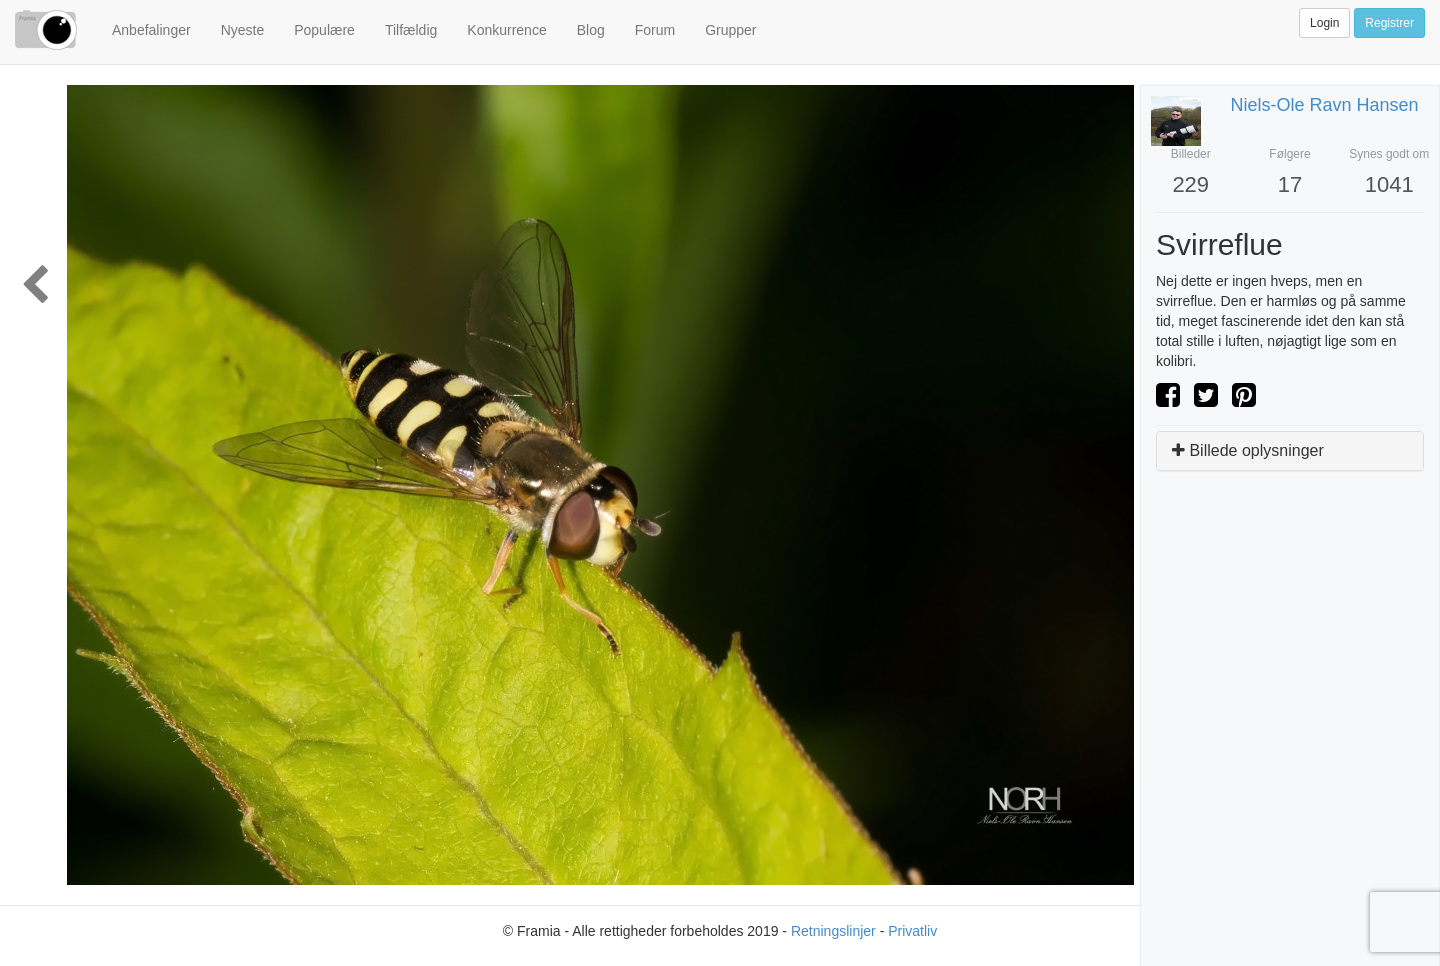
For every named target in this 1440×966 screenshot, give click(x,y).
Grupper (730, 30)
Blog (591, 30)
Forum (655, 30)
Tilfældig (411, 30)
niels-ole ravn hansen (1325, 105)
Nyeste (243, 30)
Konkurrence (506, 30)
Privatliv (912, 931)
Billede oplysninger (1248, 450)
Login (1324, 23)
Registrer (1389, 23)
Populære (324, 30)
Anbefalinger (151, 30)
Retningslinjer (833, 931)
